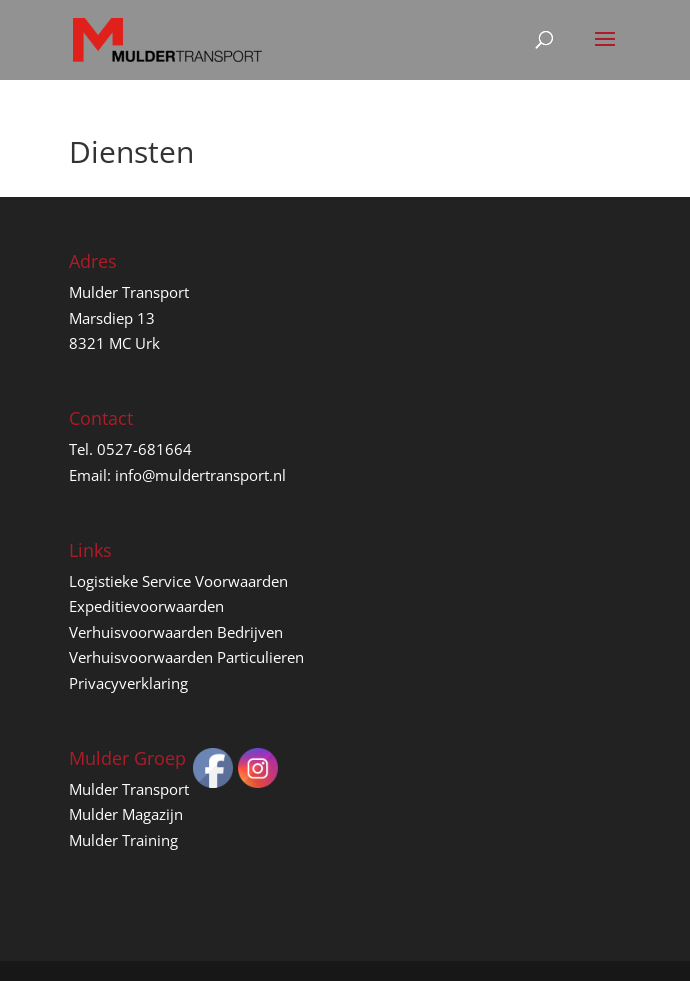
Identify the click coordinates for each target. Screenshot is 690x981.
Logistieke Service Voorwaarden (178, 581)
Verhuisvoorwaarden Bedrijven (176, 632)
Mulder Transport (129, 789)
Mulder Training (123, 840)
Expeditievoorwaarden (146, 606)
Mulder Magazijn (126, 814)
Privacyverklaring (128, 683)
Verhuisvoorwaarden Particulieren (186, 657)
